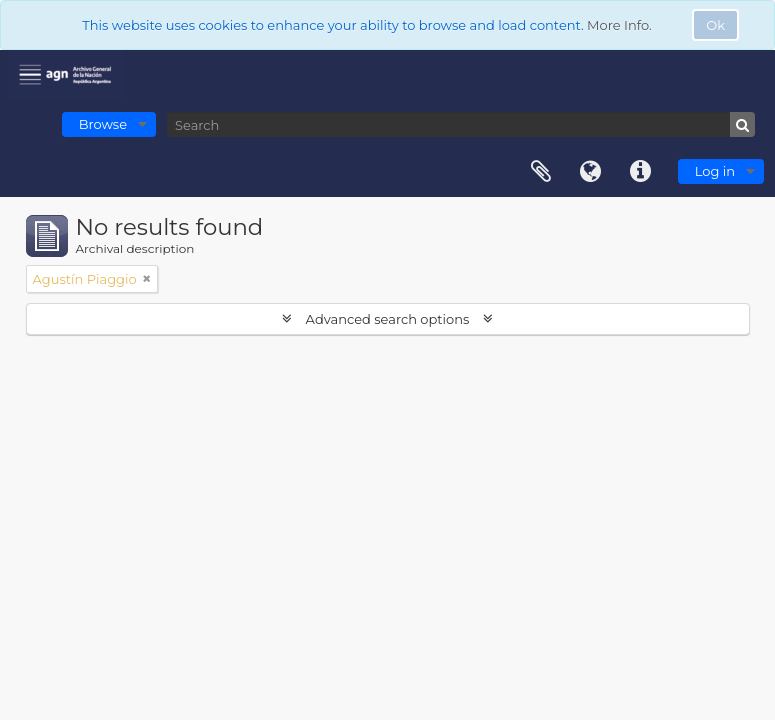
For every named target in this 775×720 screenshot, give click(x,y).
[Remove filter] (147, 279)
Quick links (641, 172)
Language (591, 172)
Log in (715, 171)
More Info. (619, 25)
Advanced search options (387, 319)
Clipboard (541, 172)
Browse (103, 124)
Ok (715, 25)
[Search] (461, 124)
